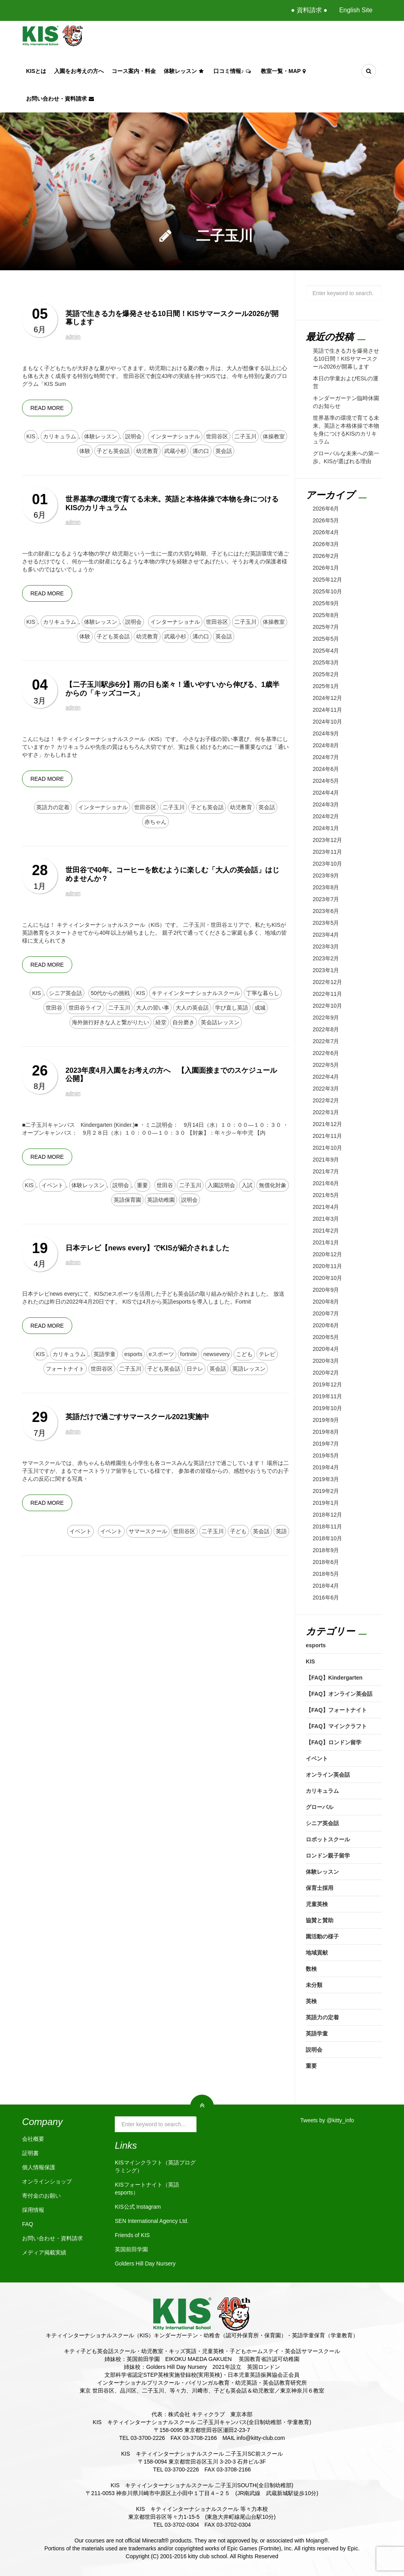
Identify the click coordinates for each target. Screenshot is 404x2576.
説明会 (133, 436)
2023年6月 (326, 911)
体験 (84, 451)
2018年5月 (326, 1574)
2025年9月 (326, 603)
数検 (311, 1969)
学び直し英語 (231, 1008)
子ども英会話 (113, 451)
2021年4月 (326, 1207)
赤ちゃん (155, 822)
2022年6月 (326, 1053)
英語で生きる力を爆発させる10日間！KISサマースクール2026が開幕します (346, 359)
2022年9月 (326, 1017)
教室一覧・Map (284, 71)
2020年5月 (326, 1337)
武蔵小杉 (175, 451)
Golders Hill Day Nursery (145, 2263)
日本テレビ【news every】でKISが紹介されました (147, 1248)
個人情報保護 (38, 2167)
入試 (246, 1185)
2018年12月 (327, 1515)
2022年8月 (326, 1029)
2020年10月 (327, 1278)
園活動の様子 (322, 1936)
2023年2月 (326, 958)
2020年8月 (326, 1301)
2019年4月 (326, 1467)
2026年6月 (326, 508)
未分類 (314, 1985)
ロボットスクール (328, 1839)
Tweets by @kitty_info (327, 2120)
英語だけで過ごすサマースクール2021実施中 (137, 1417)
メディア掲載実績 (44, 2252)
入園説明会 (221, 1185)
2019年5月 (326, 1455)
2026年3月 (326, 544)
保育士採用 (319, 1888)
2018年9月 (326, 1550)
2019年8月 (326, 1432)
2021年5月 (326, 1195)
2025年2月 (326, 674)
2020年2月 (326, 1372)
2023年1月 (326, 970)
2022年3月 (326, 1088)
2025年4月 (326, 650)
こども (244, 1354)
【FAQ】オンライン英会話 (339, 1694)
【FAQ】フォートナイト (336, 1710)
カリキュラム (59, 436)
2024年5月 (326, 781)
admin (72, 336)
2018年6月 (326, 1562)
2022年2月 (326, 1100)
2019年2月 (326, 1491)
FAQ (27, 2224)
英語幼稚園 (161, 1200)
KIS (31, 436)
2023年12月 (327, 840)
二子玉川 (245, 436)
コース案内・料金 (134, 71)
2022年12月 (327, 982)
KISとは (36, 71)
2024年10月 (327, 721)
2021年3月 (326, 1219)
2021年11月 (327, 1136)
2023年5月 (326, 923)
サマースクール (148, 1531)
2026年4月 (326, 532)
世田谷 (54, 1008)
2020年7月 (326, 1313)
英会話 (223, 451)
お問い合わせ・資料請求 (61, 98)
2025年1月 (326, 686)
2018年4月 (326, 1586)
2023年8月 (326, 887)
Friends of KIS (132, 2235)
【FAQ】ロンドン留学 (333, 1742)
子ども (238, 1531)
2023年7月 (326, 899)
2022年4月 (326, 1077)
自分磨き (183, 1022)
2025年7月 (326, 627)
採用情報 (33, 2210)
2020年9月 (326, 1290)
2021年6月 (326, 1183)
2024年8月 (326, 745)
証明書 (30, 2153)
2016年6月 (326, 1597)
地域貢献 (317, 1952)
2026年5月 (326, 520)
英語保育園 (127, 1200)
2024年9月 (326, 733)
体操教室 (274, 436)
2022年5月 (326, 1065)
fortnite (188, 1354)
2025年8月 (326, 615)
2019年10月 (327, 1408)
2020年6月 (326, 1325)
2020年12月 (327, 1254)
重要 (142, 1185)
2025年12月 (327, 579)
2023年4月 (326, 935)
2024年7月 (326, 757)
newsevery (216, 1354)
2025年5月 (326, 639)
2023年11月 (327, 852)
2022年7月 (326, 1041)
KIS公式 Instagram (138, 2207)
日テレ (195, 1369)
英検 (311, 2001)
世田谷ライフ (85, 1008)
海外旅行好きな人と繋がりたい (110, 1022)
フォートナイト (65, 1369)
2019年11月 (327, 1396)
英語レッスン (249, 1369)
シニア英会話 (65, 993)
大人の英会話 (192, 1008)
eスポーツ (161, 1354)
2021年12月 (327, 1124)
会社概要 (33, 2139)
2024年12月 (327, 698)
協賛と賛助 (319, 1920)
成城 (260, 1008)
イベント (52, 1185)
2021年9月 (326, 1159)
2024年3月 (326, 804)
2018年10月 (327, 1538)
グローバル (319, 1807)
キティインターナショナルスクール (196, 993)
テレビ (267, 1354)
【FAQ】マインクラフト (336, 1726)
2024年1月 (326, 828)
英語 (281, 1531)
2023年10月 (327, 864)
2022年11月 (327, 994)
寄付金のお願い (41, 2195)
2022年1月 (326, 1112)
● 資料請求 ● (309, 10)
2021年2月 (326, 1230)
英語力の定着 (52, 807)
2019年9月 (326, 1420)
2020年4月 (326, 1349)
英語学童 (105, 1354)
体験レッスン (185, 71)
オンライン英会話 (328, 1775)
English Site (356, 10)
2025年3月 (326, 662)
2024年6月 (326, 769)
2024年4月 (326, 792)
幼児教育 (147, 451)
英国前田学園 (131, 2249)
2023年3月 (326, 946)
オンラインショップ (47, 2181)
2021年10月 (327, 1148)
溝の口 (201, 451)
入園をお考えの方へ (79, 71)
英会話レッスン (220, 1022)
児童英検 (317, 1904)
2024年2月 (326, 816)
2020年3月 (326, 1361)
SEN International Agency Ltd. (152, 2221)
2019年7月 (326, 1443)
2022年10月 (327, 1006)
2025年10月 (327, 591)
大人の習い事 (152, 1008)
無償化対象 (272, 1185)
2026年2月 (326, 556)
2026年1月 (326, 568)
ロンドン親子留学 (328, 1855)
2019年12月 (327, 1384)
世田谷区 (217, 436)
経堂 (160, 1022)
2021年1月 (326, 1242)
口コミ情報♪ (233, 71)
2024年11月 (327, 710)
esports (133, 1354)
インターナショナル (175, 436)
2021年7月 (326, 1171)
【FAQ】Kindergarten (334, 1677)
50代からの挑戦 (110, 993)
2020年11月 (327, 1266)
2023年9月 (326, 875)
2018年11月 (327, 1526)
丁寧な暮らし (262, 993)
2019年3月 (326, 1479)
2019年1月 (326, 1503)
